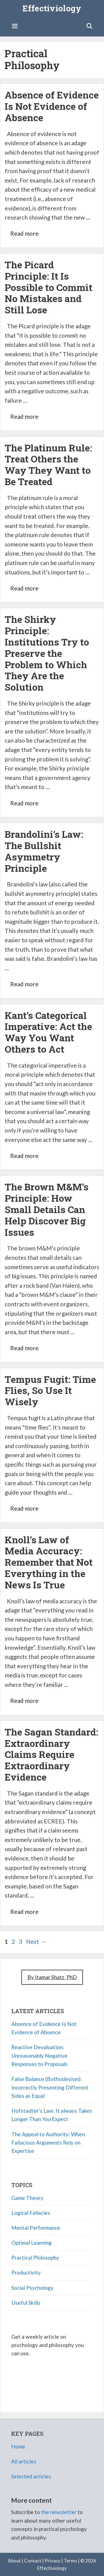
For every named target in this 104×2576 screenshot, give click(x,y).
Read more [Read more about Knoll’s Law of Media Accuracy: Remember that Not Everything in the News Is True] (24, 1700)
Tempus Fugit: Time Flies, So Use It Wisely (50, 1390)
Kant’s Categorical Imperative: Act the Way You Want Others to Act (48, 1032)
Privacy (52, 2561)
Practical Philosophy (35, 2257)
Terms (70, 2561)
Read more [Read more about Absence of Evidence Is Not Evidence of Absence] (24, 233)
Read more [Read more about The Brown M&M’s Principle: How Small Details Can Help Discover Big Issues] (24, 1347)
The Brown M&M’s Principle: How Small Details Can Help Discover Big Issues (46, 1209)
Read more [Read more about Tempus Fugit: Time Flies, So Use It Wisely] (24, 1508)
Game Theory (27, 2198)
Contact (32, 2561)
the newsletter (59, 2512)
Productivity (26, 2272)
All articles (23, 2461)
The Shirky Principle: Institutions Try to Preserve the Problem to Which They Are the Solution (47, 653)
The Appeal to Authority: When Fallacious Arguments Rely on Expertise (48, 2142)
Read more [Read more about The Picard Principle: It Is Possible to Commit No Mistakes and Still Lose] (24, 416)
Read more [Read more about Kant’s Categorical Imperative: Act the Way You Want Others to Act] (24, 1155)
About (14, 2561)
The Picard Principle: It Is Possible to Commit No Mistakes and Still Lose (48, 287)
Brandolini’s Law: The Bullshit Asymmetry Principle (44, 851)
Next (36, 1941)
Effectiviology (51, 8)
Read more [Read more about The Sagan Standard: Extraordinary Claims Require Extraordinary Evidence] (24, 1911)
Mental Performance (35, 2227)
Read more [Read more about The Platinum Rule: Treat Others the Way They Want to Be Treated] (24, 588)
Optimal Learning (31, 2242)
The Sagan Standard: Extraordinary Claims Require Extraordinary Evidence (51, 1754)
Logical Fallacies (30, 2213)
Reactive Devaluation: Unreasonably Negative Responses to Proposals (39, 2055)
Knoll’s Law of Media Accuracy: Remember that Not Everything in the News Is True (49, 1562)
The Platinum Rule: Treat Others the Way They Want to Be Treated (48, 464)
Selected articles (31, 2476)
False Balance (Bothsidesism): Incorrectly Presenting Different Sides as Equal (49, 2087)
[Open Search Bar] (89, 26)
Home (18, 2446)
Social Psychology (32, 2287)
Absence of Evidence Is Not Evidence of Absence (52, 106)
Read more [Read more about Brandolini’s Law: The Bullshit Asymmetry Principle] (24, 983)
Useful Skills (25, 2302)
